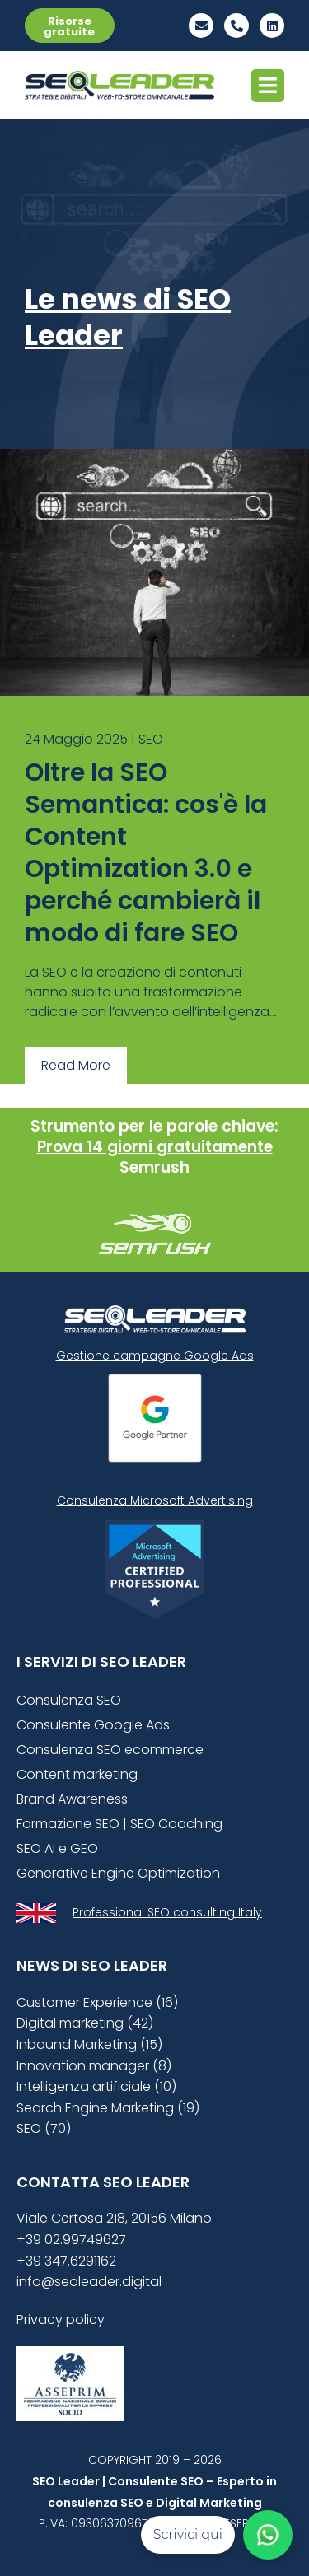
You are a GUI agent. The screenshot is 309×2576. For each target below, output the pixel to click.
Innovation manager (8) (93, 2065)
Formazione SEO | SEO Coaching (119, 1823)
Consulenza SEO (68, 1700)
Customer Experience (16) (97, 2002)
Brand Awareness (72, 1799)
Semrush (154, 1167)
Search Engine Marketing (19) (107, 2107)
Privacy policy (60, 2319)
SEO (150, 739)
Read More (75, 1065)
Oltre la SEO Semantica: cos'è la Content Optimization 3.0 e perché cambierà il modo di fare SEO (146, 852)
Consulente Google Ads (93, 1724)
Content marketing (77, 1774)
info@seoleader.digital (89, 2281)
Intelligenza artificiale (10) (96, 2086)
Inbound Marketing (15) (89, 2044)
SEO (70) (43, 2128)
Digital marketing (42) (84, 2023)
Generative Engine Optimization (118, 1873)
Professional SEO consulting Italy (167, 1912)
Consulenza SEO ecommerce (110, 1749)
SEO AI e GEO (57, 1848)
